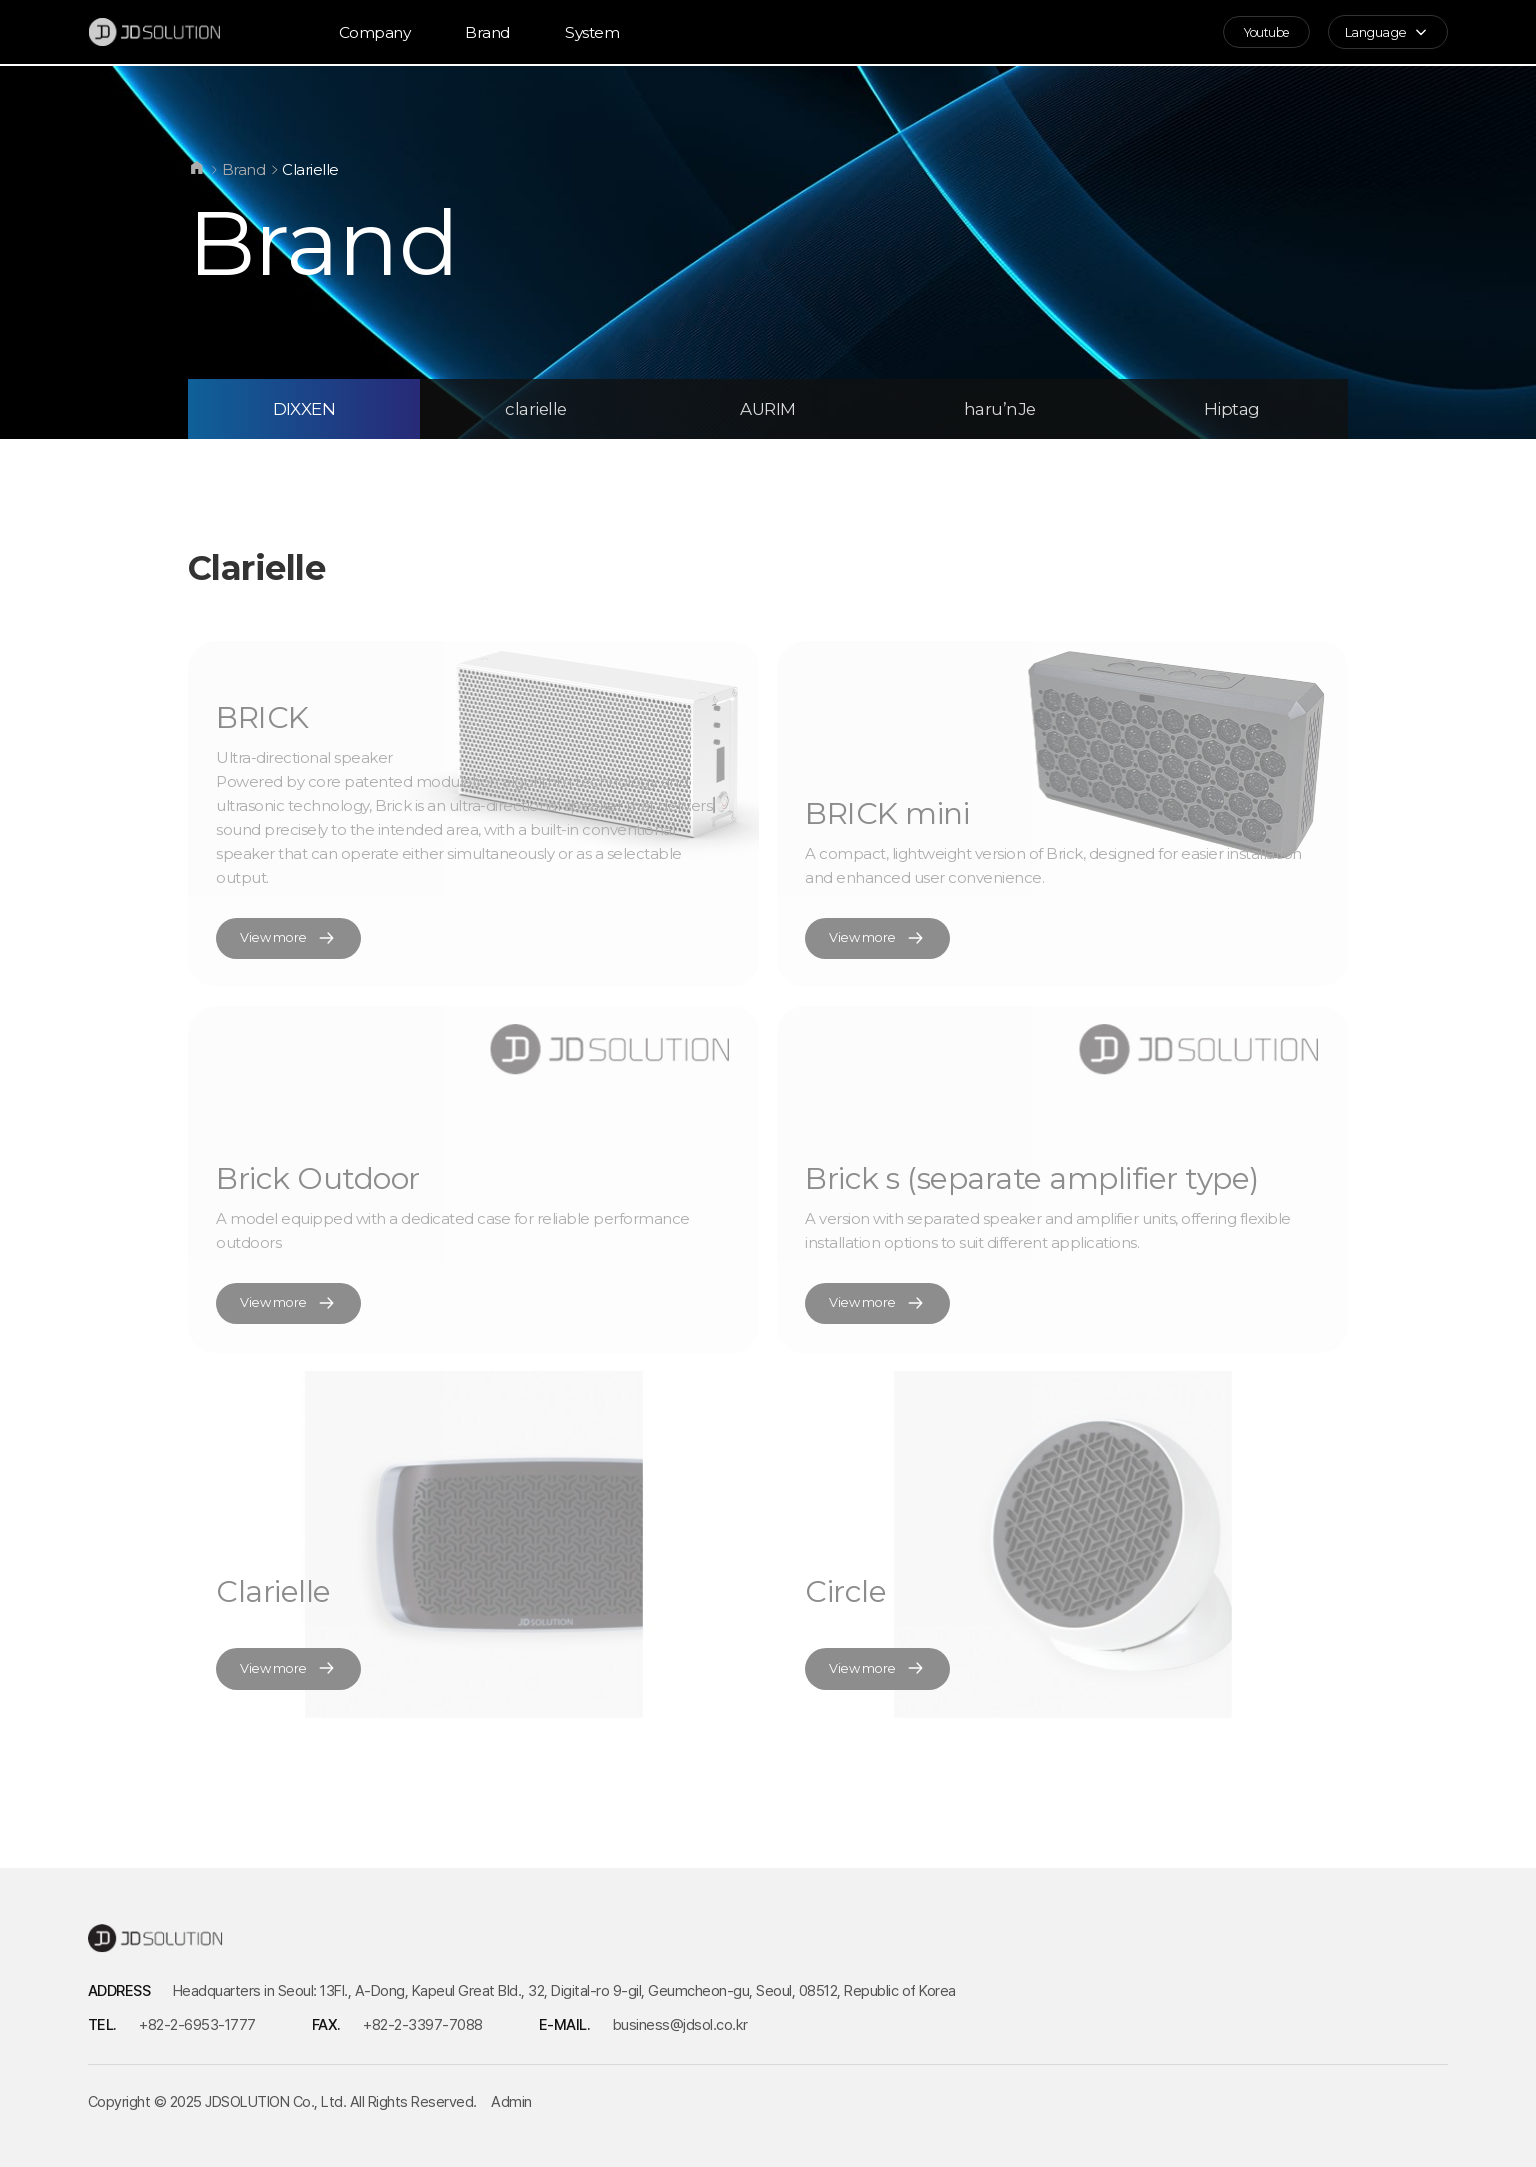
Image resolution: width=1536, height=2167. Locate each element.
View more (290, 938)
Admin (511, 2102)
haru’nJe (1000, 409)
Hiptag (1232, 409)
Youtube (1260, 33)
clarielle (536, 409)
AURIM (768, 409)
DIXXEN (304, 409)
